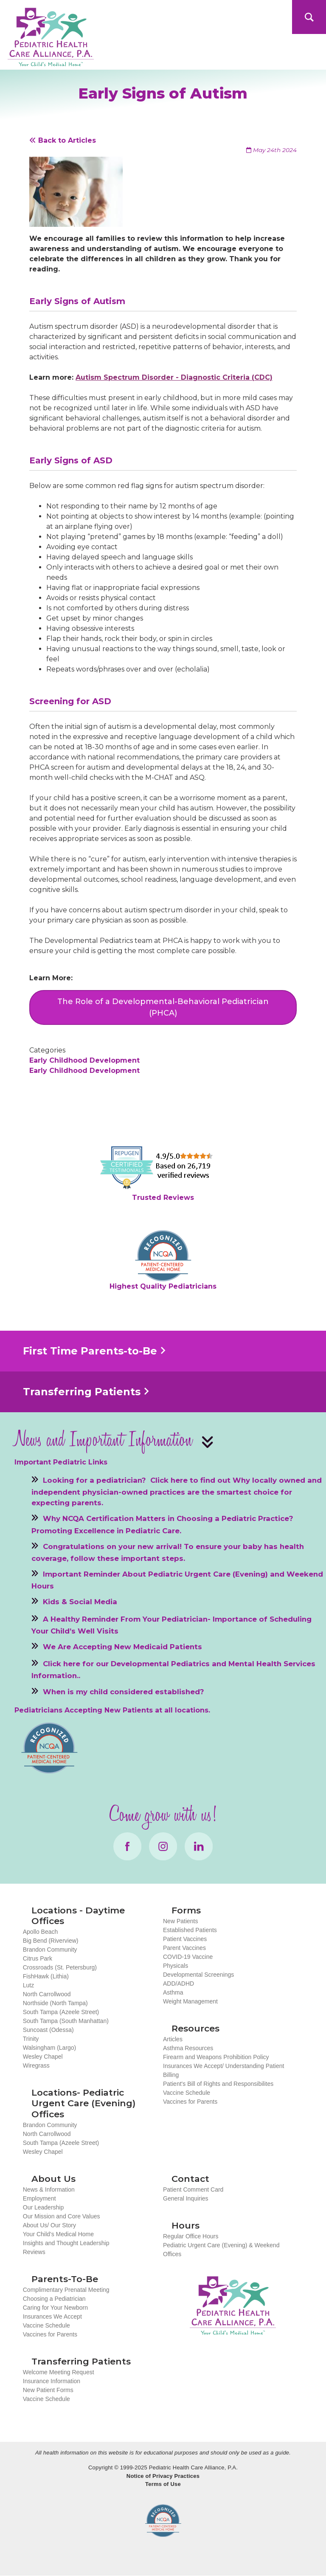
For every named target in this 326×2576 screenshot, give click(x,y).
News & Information (49, 2189)
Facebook (127, 1846)
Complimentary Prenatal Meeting (66, 2289)
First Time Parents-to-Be (90, 1351)
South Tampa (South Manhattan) (66, 2020)
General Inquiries (185, 2198)
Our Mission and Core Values (61, 2216)
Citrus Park (37, 1958)
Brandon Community (50, 1949)
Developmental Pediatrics (160, 1663)
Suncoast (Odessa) (48, 2029)
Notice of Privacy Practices (163, 2476)
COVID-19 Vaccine (188, 1956)
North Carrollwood (47, 1994)
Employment (39, 2198)
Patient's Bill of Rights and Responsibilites (218, 2083)
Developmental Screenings (198, 1974)
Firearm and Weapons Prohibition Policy (216, 2057)
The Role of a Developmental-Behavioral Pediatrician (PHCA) (163, 1007)
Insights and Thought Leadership (66, 2243)
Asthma (173, 1992)
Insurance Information (51, 2381)
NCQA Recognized (163, 2520)
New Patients (180, 1921)
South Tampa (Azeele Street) (61, 2012)
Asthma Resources (188, 2048)
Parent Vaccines (184, 1947)
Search (309, 17)
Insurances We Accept (52, 2316)
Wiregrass (36, 2065)
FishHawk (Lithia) (46, 1976)
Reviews (34, 2252)
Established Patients (190, 1930)
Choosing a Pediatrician (54, 2298)
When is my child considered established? (123, 1691)
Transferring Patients (82, 1391)
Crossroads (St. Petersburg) (60, 1967)
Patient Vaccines (185, 1939)
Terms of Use (163, 2484)
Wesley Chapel (43, 2056)
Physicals (175, 1965)
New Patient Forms (48, 2390)
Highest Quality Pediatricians (163, 1286)
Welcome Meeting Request (58, 2372)
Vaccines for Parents (190, 2101)
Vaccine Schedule (186, 2092)
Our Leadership (43, 2207)
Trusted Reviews (163, 1197)
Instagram (163, 1846)
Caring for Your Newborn (55, 2307)
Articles (173, 2039)
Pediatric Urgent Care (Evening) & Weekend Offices (221, 2249)
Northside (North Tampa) (55, 2003)
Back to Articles (62, 140)
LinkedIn (199, 1846)
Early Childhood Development (84, 1060)
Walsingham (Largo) (49, 2047)
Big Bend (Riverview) (51, 1940)
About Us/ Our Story (49, 2225)
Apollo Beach (40, 1931)
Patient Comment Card (193, 2189)
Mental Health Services (271, 1663)
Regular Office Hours (190, 2236)
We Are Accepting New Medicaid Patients (122, 1646)
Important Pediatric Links (60, 1462)
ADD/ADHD (178, 1983)
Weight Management (190, 2001)
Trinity (31, 2038)
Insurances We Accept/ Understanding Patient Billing (223, 2070)
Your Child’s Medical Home (58, 2234)
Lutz (28, 1985)
